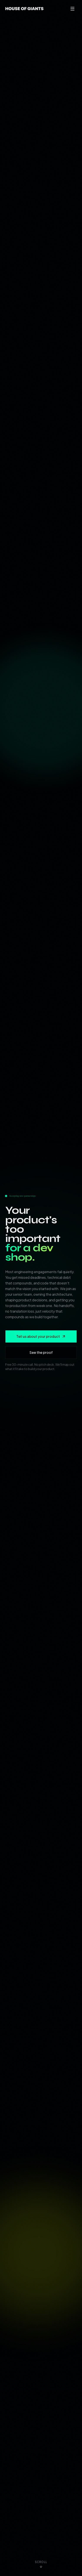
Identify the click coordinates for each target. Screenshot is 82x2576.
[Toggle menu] (72, 8)
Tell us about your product (41, 1336)
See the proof (41, 1352)
